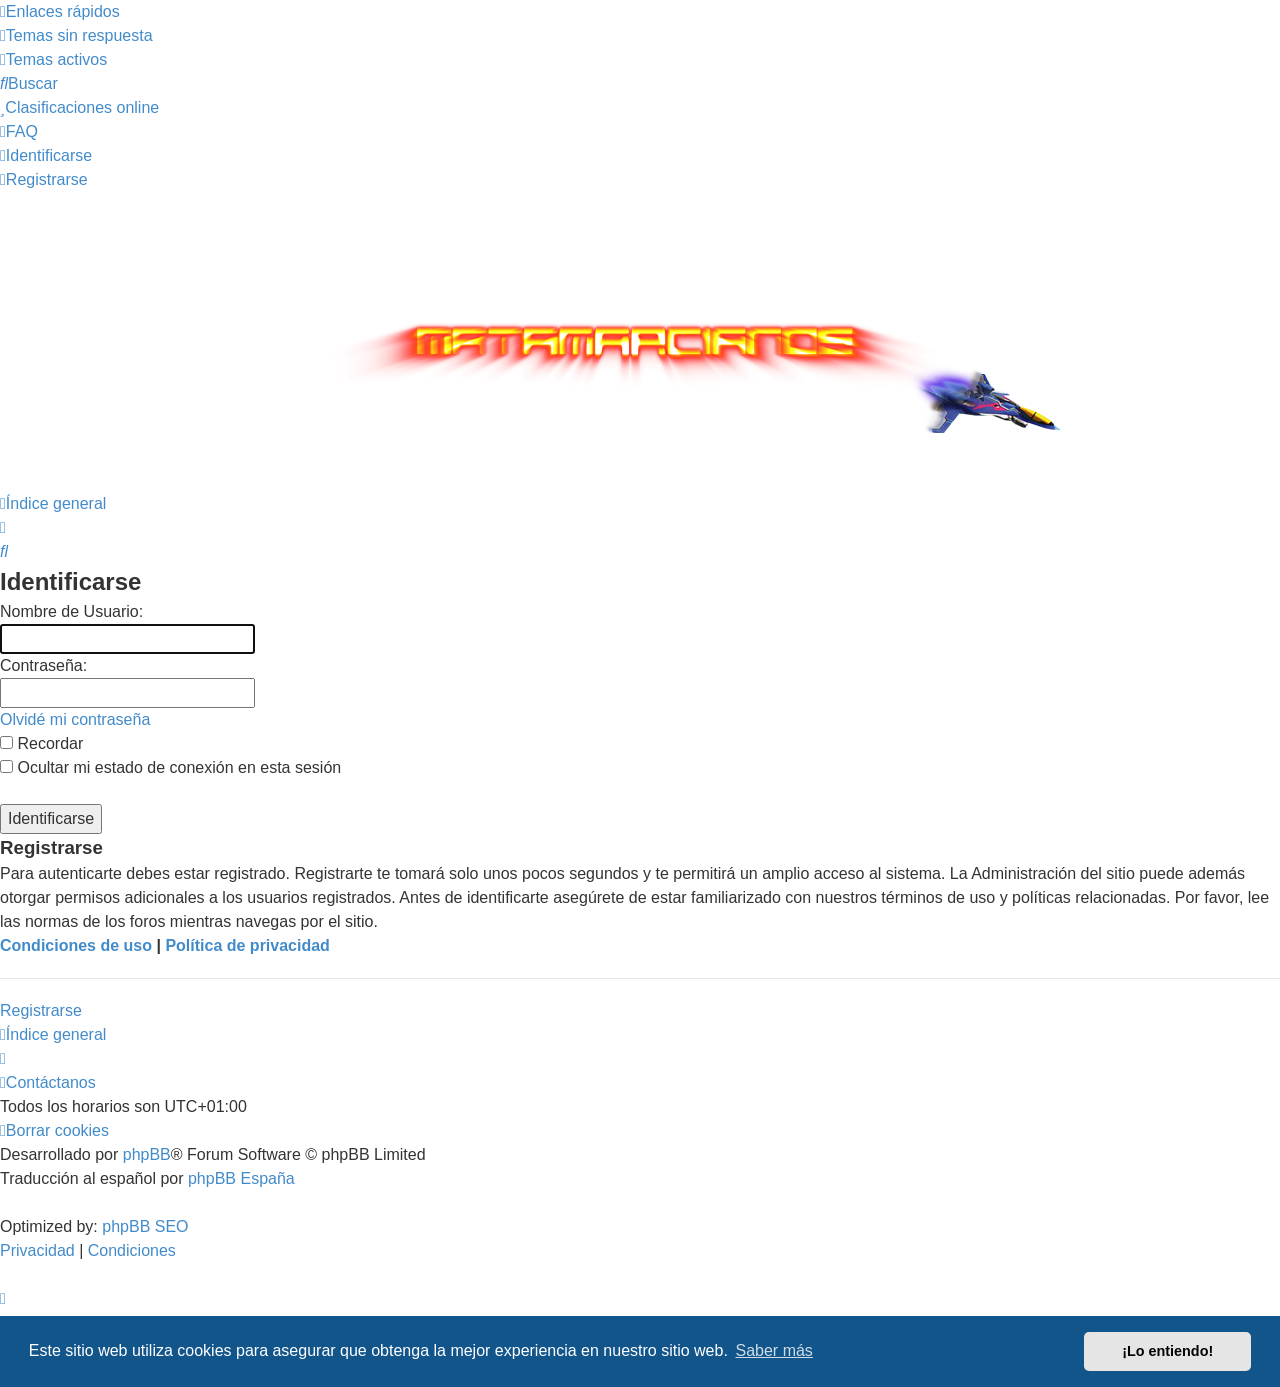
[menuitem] (76, 35)
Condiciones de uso (76, 945)
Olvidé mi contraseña (75, 719)
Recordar (41, 743)
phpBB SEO (145, 1226)
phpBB (147, 1154)
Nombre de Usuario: (71, 611)
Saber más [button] (774, 1350)
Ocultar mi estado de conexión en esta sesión (170, 767)
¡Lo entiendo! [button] (1167, 1351)
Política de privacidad (247, 945)
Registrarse (41, 1010)
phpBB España (241, 1178)
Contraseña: (43, 665)
